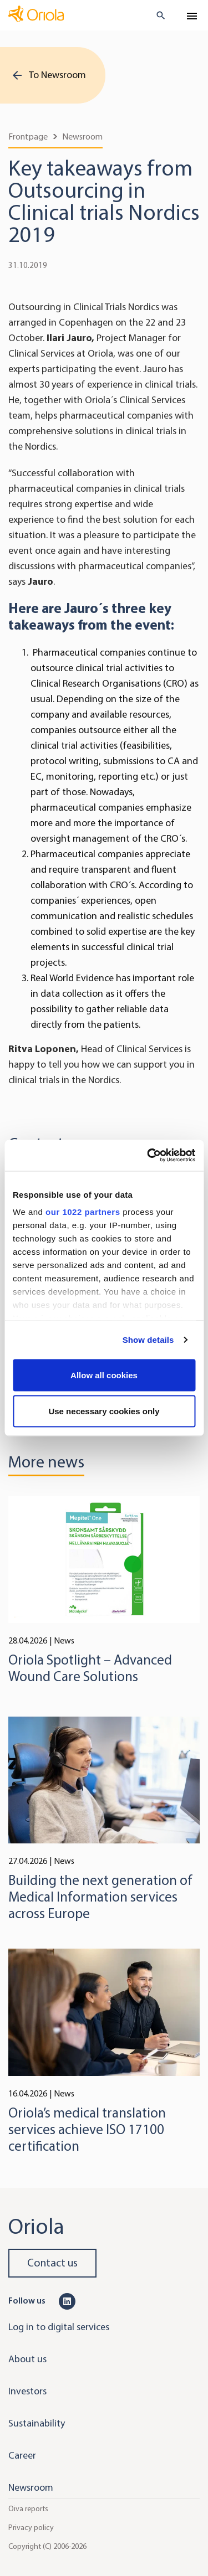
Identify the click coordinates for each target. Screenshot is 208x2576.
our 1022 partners (82, 1212)
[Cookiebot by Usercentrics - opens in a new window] (148, 1155)
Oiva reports (28, 2508)
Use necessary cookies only (103, 1411)
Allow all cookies (104, 1374)
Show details (148, 1339)
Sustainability (36, 2423)
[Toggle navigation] (192, 16)
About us (27, 2359)
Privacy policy (31, 2527)
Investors (27, 2391)
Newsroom (82, 136)
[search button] (156, 15)
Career (22, 2455)
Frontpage (28, 136)
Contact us (52, 2262)
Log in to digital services (58, 2327)
